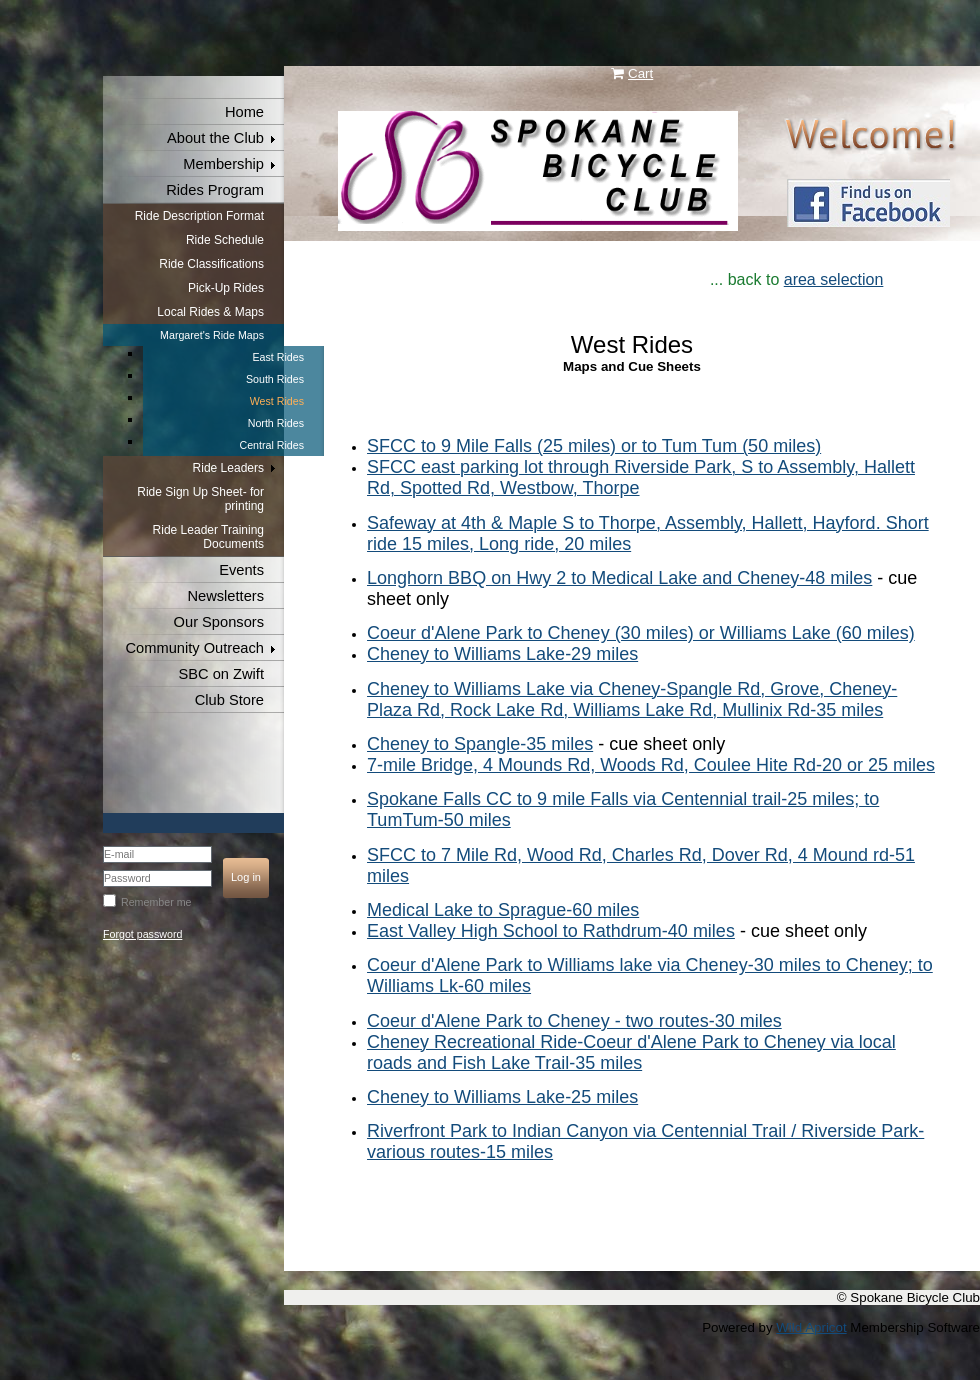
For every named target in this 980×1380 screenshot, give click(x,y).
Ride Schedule (225, 240)
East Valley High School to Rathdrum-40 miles (551, 931)
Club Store (229, 700)
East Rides (278, 357)
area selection (834, 279)
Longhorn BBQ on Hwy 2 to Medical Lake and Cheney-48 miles (619, 578)
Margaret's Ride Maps (212, 335)
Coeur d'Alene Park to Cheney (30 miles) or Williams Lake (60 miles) (641, 633)
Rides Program (215, 190)
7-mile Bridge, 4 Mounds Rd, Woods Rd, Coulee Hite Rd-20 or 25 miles (651, 765)
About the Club (215, 138)
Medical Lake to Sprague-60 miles (503, 910)
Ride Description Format (199, 216)
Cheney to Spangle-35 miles (480, 744)
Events (241, 570)
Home (244, 112)
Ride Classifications (211, 264)
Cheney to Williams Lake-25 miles (502, 1097)
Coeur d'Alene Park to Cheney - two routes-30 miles (574, 1021)
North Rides (276, 423)
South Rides (275, 379)
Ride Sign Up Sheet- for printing (200, 499)
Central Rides (271, 445)
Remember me (156, 902)
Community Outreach (195, 648)
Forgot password (142, 934)
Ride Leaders (228, 468)
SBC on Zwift (221, 674)
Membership (223, 164)
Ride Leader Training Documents (208, 537)
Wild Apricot (811, 1327)
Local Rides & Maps (210, 312)
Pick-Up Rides (226, 288)
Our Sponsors (219, 622)
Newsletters (225, 596)
